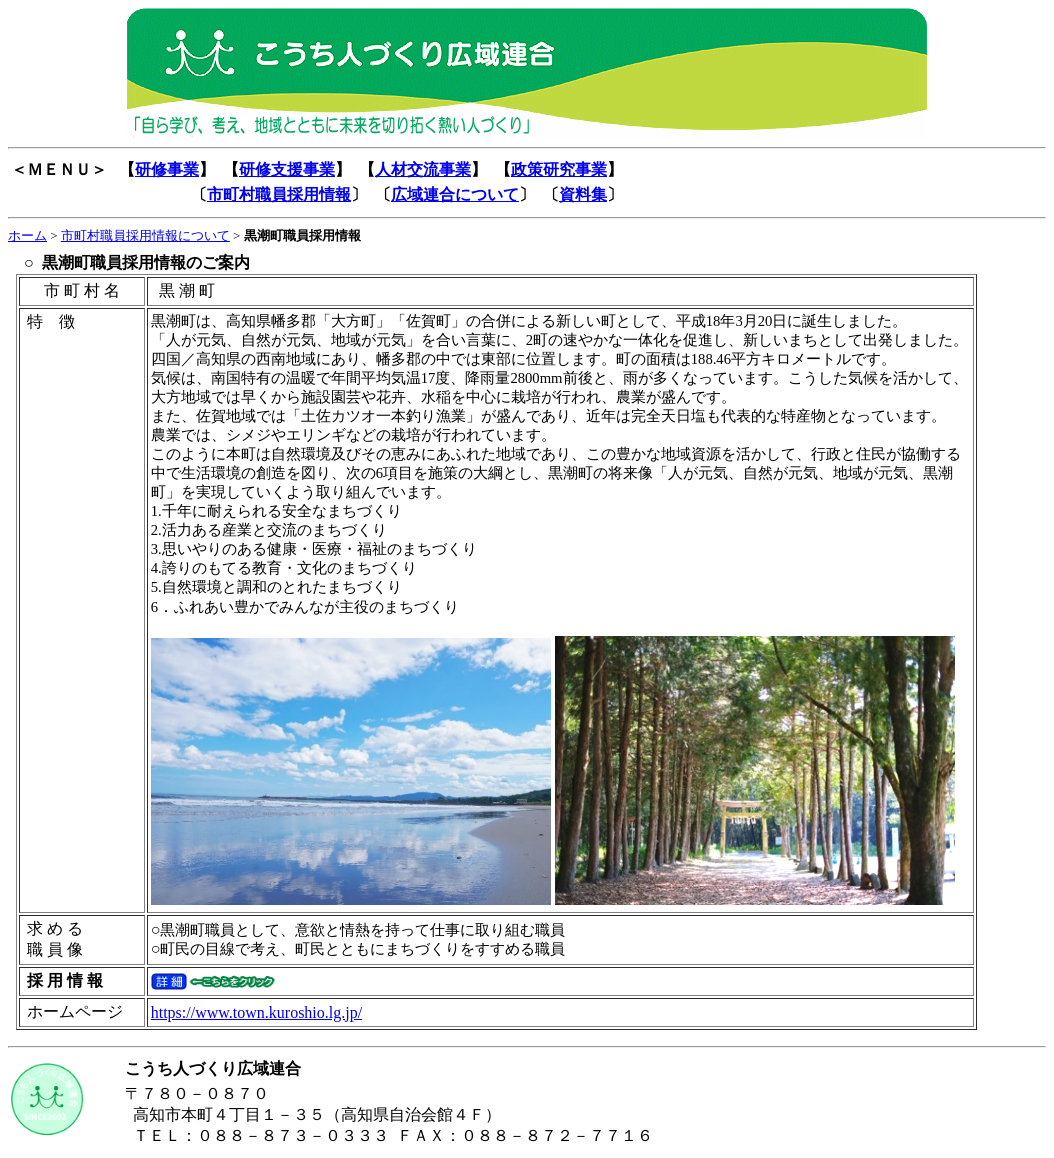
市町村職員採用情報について (145, 235)
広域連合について (455, 194)
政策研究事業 (559, 169)
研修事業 (167, 169)
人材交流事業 (423, 169)
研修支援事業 (287, 169)
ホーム (27, 235)
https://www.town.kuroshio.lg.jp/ (256, 1012)
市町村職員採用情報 (279, 194)
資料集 (583, 194)
